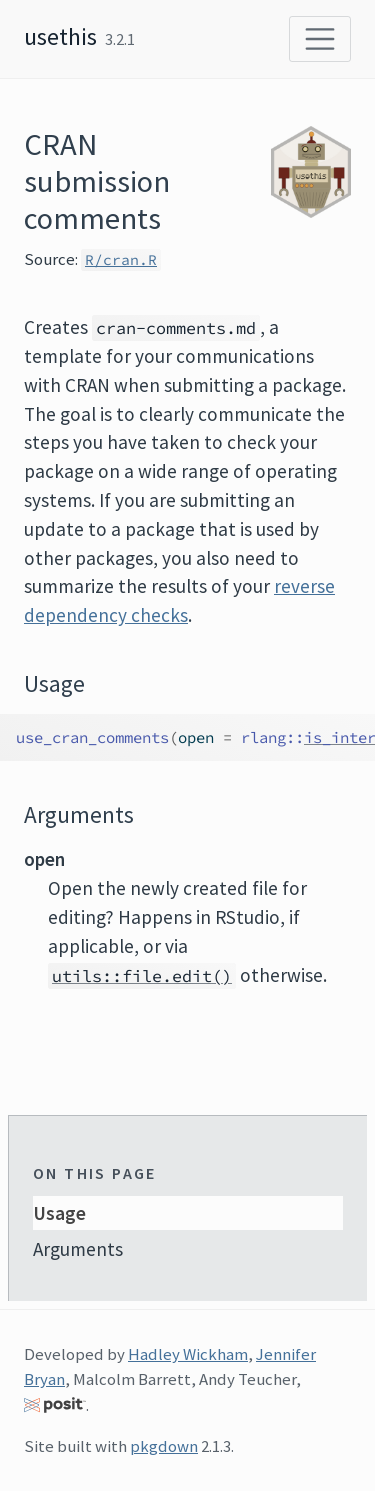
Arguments (78, 1249)
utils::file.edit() (142, 976)
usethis (60, 36)
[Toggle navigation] (320, 39)
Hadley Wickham (188, 1354)
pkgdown (164, 1446)
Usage (59, 1213)
